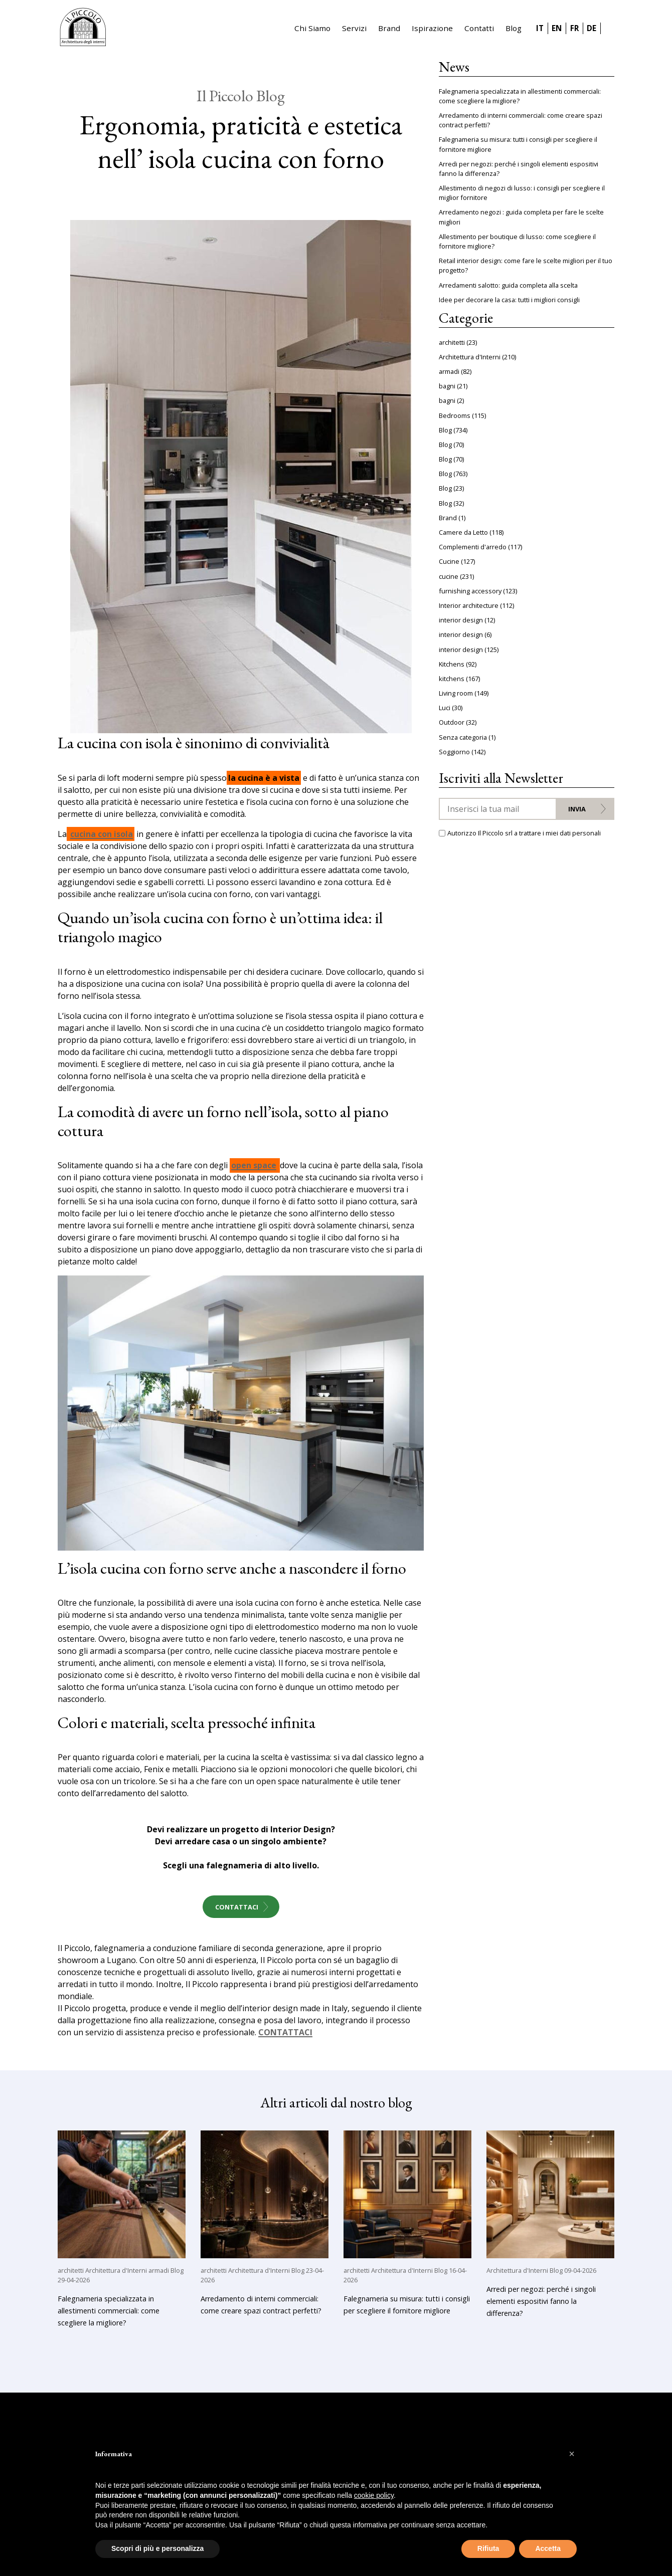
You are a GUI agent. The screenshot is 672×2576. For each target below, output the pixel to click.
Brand (389, 28)
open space (253, 1165)
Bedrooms (454, 415)
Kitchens (451, 664)
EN (557, 28)
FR (574, 28)
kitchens (451, 678)
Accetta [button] (548, 2548)
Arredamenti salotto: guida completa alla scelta (508, 285)
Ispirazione (432, 28)
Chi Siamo (312, 28)
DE (591, 28)
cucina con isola (101, 834)
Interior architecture (468, 605)
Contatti (479, 28)
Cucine (449, 561)
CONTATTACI (285, 2032)
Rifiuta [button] (488, 2548)
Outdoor (451, 722)
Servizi (354, 28)
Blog (514, 28)
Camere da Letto (463, 532)
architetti (452, 342)
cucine (448, 576)
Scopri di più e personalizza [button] (157, 2548)
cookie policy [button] (374, 2495)
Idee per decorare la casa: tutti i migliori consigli (509, 299)
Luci (444, 707)
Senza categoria (463, 737)
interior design (461, 619)
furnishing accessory (470, 590)
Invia (577, 808)
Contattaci (236, 1906)
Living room (456, 693)
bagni (447, 385)
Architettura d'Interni (469, 356)
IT (540, 28)
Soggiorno (454, 751)
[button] (572, 2454)
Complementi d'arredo (473, 546)
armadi (449, 371)
